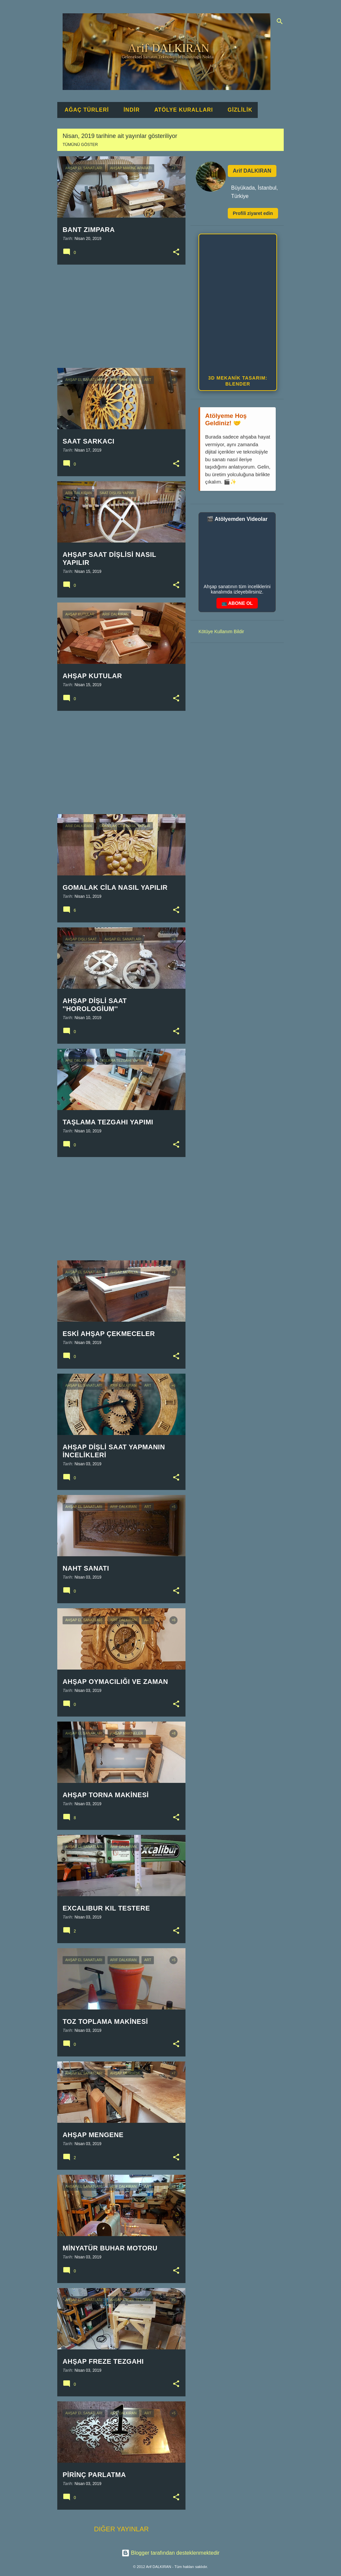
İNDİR (130, 110)
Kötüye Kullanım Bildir (221, 631)
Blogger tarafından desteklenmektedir (170, 2553)
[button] (176, 252)
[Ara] (280, 21)
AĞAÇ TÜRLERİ (85, 110)
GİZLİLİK (237, 110)
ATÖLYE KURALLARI (181, 110)
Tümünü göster (80, 144)
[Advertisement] (118, 316)
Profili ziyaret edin (253, 213)
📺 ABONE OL (237, 603)
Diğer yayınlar (121, 2529)
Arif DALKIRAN (252, 171)
